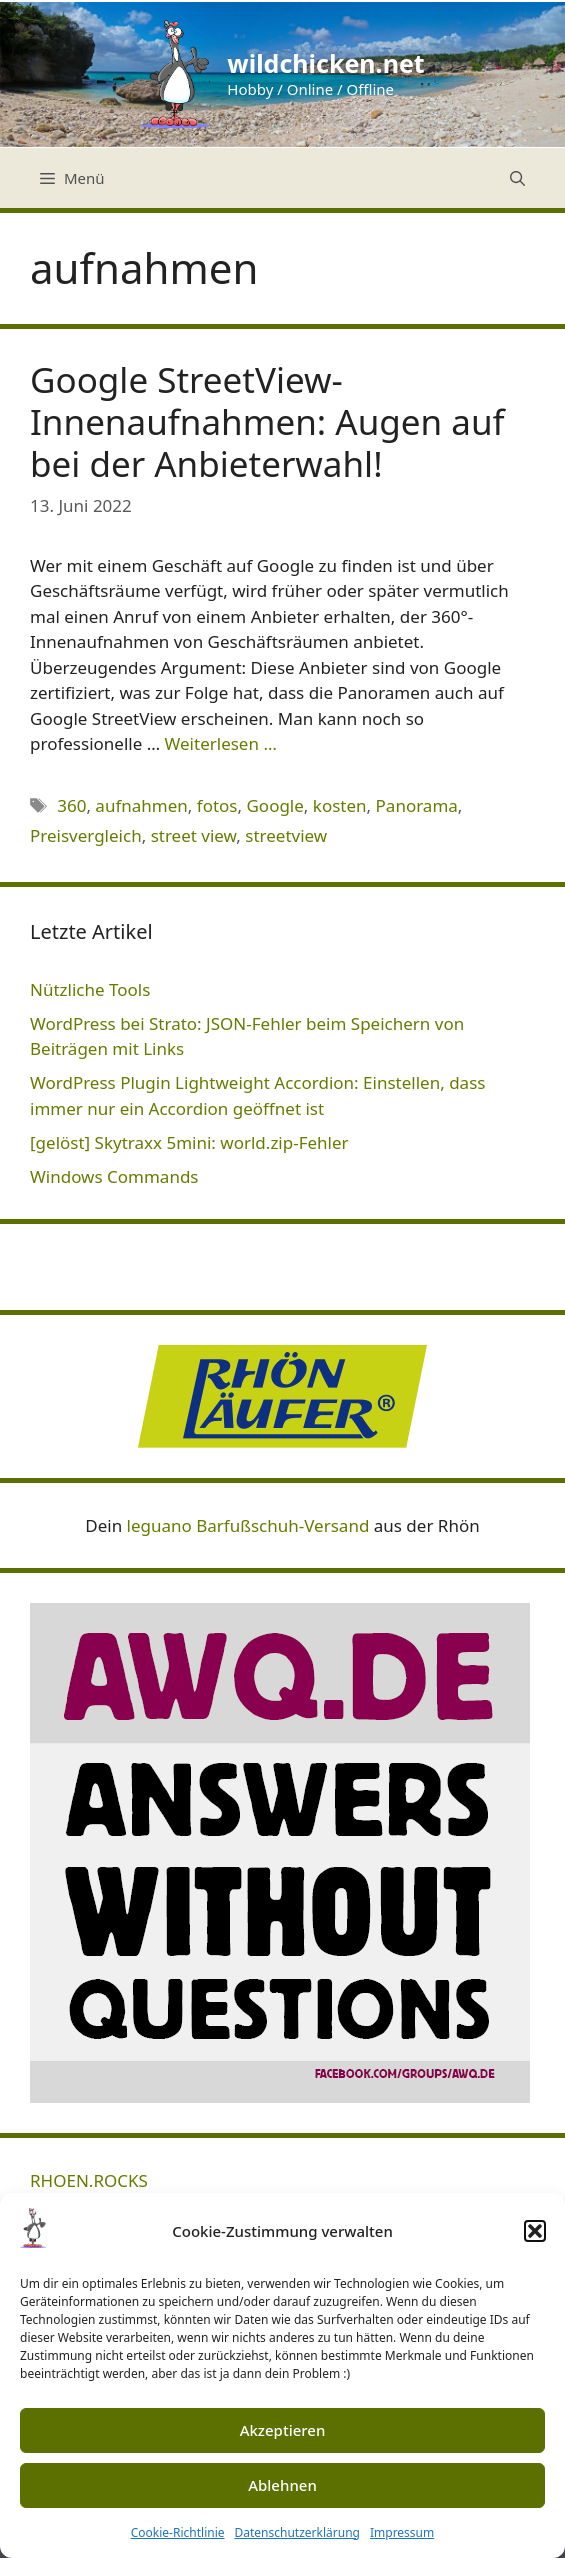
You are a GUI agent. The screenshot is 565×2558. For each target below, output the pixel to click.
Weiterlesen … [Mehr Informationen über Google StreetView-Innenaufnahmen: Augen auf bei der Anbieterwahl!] (221, 743)
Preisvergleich (86, 835)
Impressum (402, 2532)
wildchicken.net (325, 63)
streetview (286, 835)
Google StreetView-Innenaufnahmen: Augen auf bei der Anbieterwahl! (267, 421)
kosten (340, 805)
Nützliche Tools (90, 989)
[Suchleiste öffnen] (517, 178)
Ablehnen (282, 2485)
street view (194, 835)
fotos (217, 805)
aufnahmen (141, 805)
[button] (535, 2231)
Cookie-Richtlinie (178, 2532)
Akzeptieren (283, 2430)
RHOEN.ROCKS (89, 2180)
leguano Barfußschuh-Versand (248, 1525)
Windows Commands (114, 1176)
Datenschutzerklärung (297, 2532)
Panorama (417, 805)
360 (71, 805)
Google (274, 805)
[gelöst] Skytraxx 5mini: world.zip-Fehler (189, 1142)
